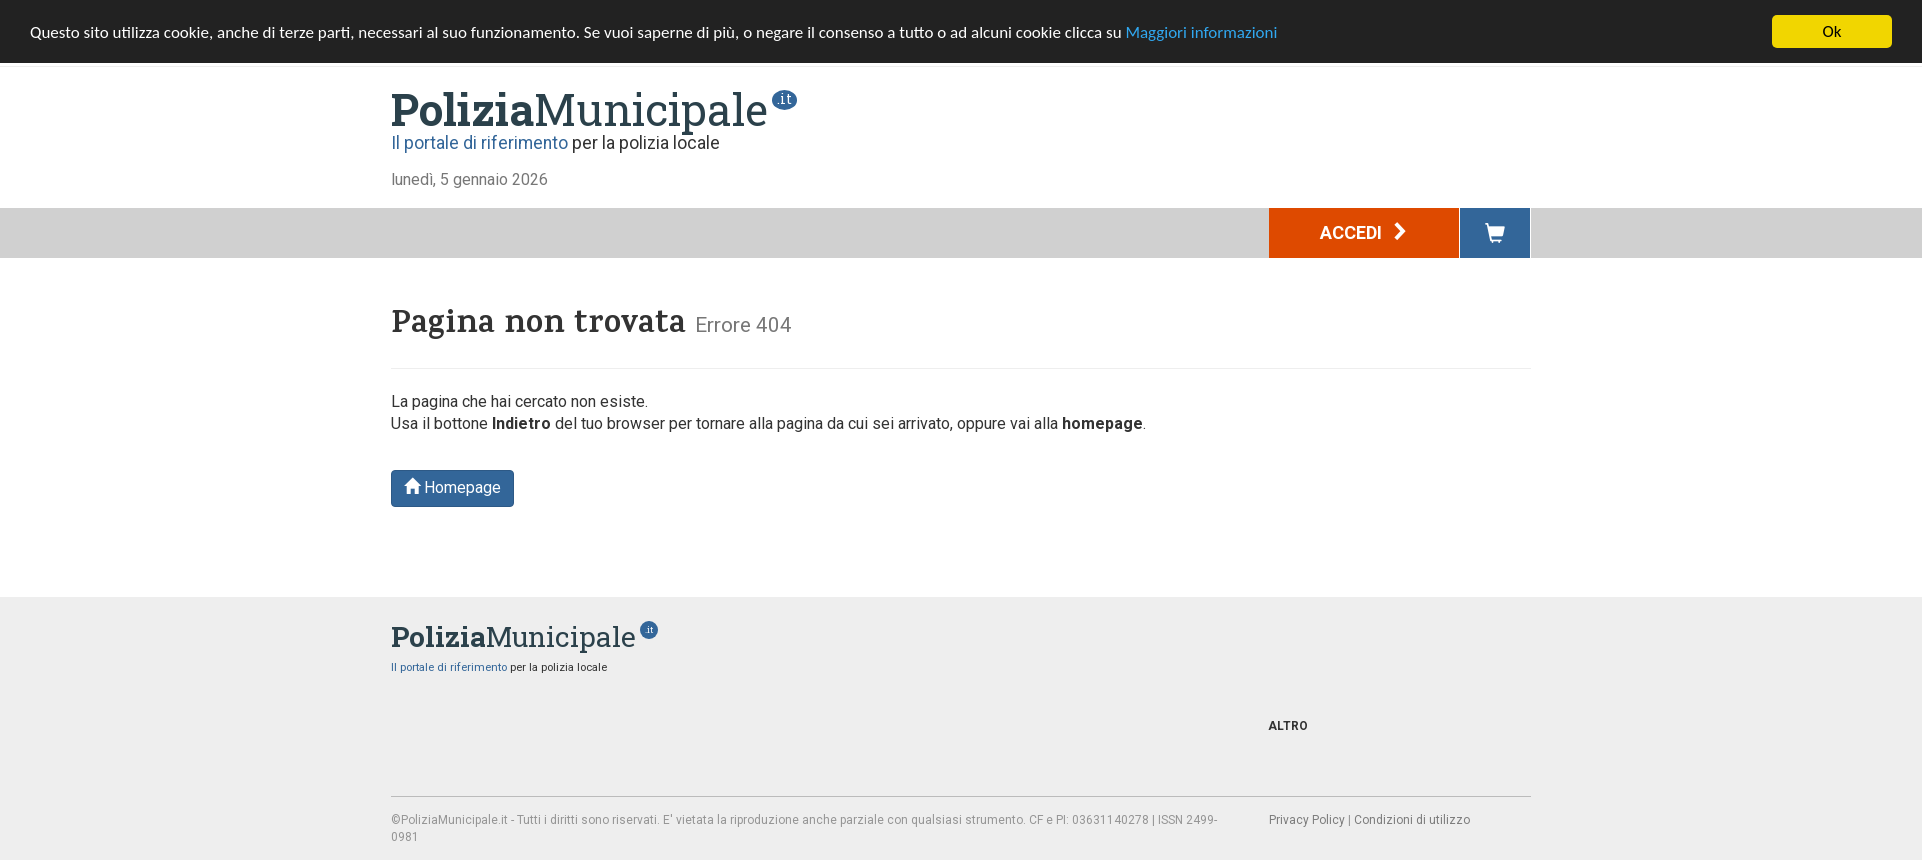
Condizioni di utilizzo (1412, 820)
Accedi (1364, 232)
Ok (1832, 31)
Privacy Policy (1307, 820)
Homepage (452, 487)
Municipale (579, 109)
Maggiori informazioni (1201, 32)
